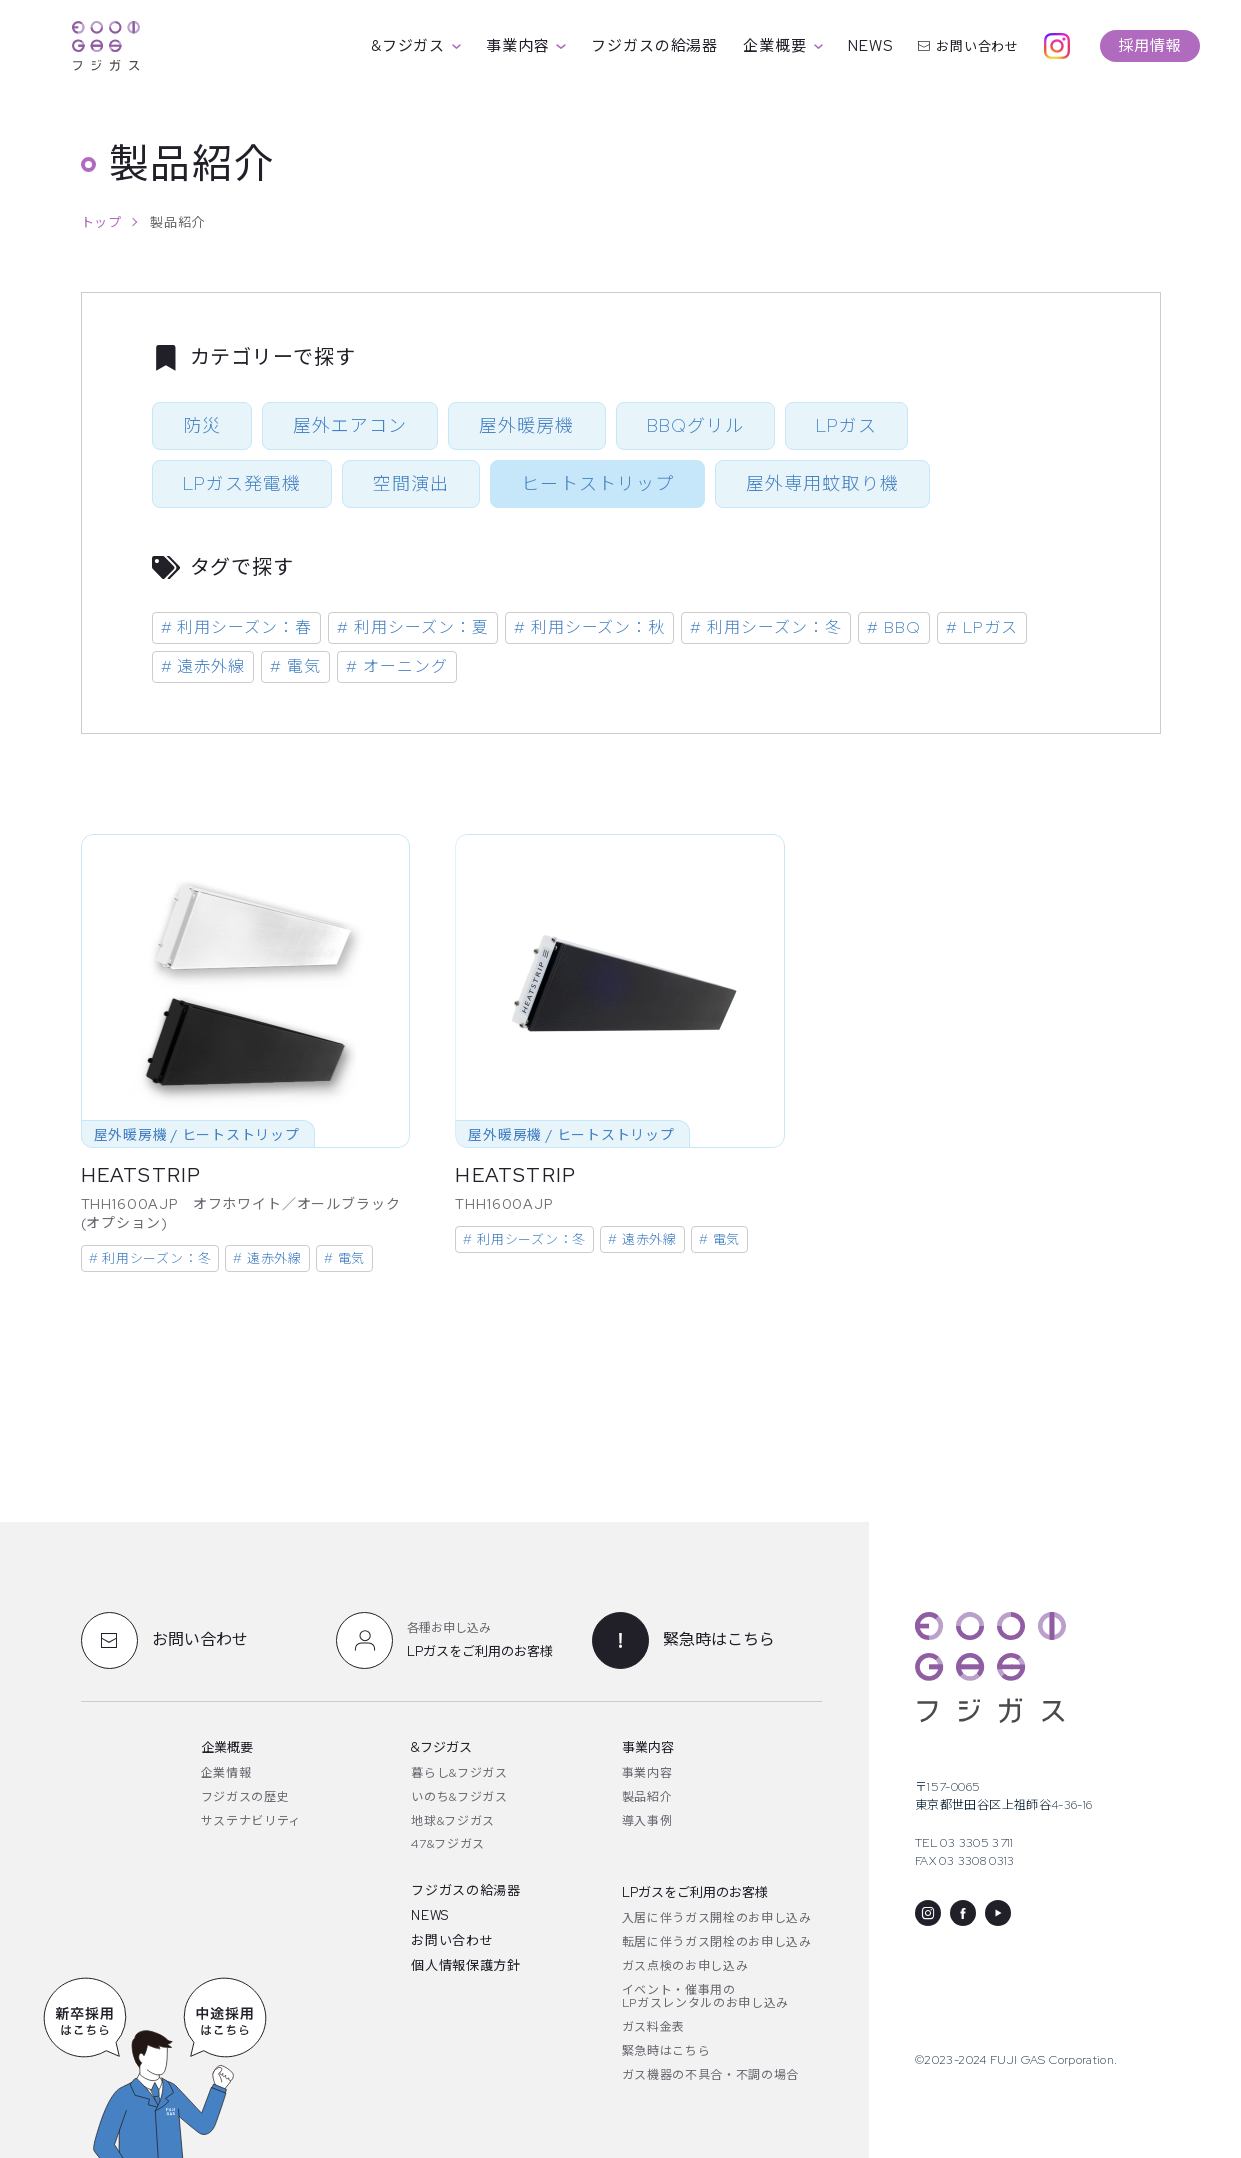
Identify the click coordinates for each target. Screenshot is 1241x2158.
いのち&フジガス (459, 1797)
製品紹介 (647, 1797)
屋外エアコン (350, 425)
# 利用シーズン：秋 (590, 627)
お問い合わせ (968, 46)
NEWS (870, 46)
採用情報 (1150, 46)
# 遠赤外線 (203, 666)
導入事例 (647, 1821)
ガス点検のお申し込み (685, 1966)
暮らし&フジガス (459, 1773)
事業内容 (526, 46)
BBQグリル (695, 425)
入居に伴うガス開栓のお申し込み (717, 1918)
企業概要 (783, 46)
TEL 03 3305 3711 (964, 1843)
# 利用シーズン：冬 (766, 627)
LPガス (846, 425)
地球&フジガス (453, 1821)
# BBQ (894, 627)
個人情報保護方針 (465, 1965)
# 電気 (295, 666)
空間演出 (411, 483)
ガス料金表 (653, 2027)
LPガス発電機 (242, 483)
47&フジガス (448, 1844)
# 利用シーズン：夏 (413, 627)
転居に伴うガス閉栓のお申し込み (717, 1942)
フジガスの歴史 (245, 1797)
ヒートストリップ (597, 483)
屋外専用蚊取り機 (822, 483)
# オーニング (397, 666)
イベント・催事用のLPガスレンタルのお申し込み (705, 1997)
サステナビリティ (251, 1821)
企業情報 (226, 1773)
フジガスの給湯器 (655, 46)
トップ (102, 222)
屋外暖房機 (526, 425)
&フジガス (416, 46)
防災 (202, 425)
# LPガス (982, 627)
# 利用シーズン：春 (237, 627)
